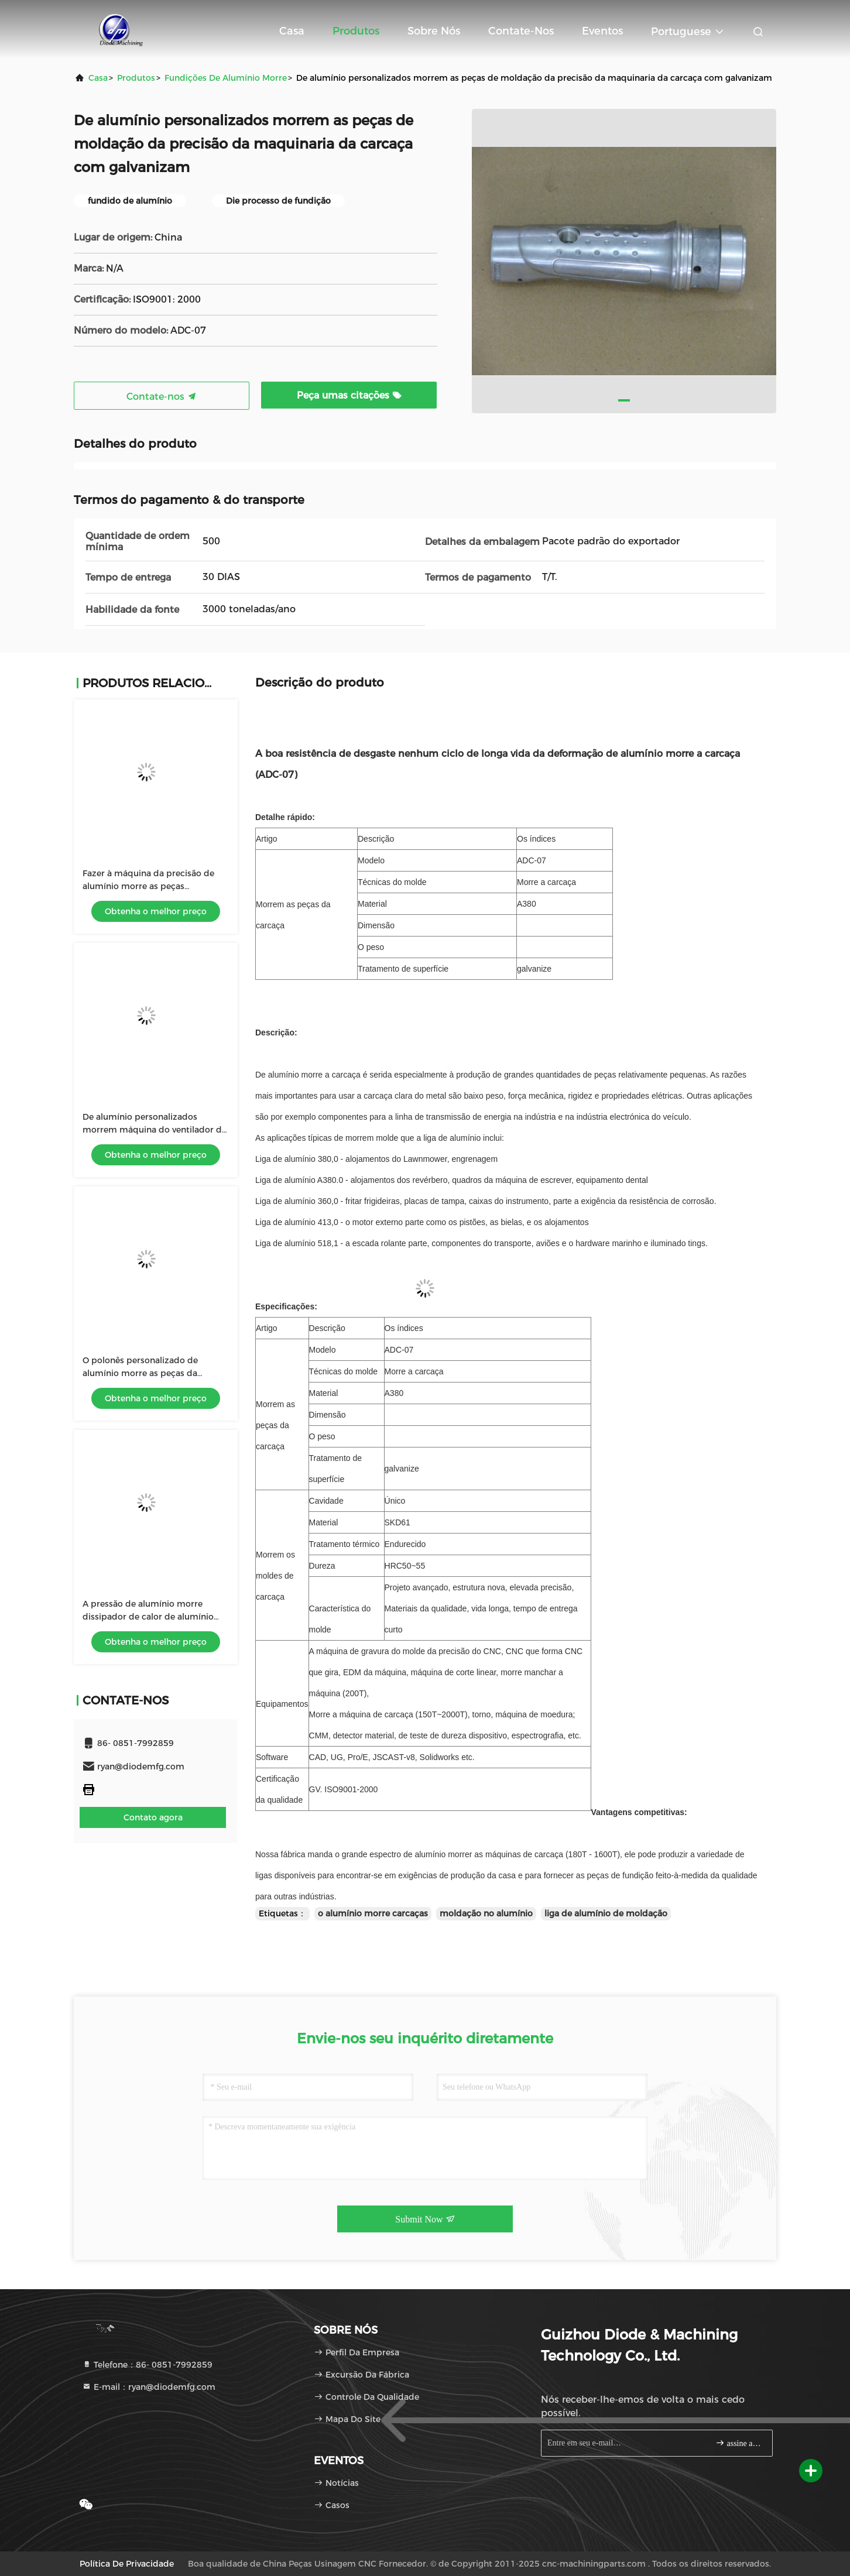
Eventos (602, 31)
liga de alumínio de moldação (605, 1913)
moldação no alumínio (486, 1913)
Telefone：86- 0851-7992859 (147, 2364)
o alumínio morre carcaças (373, 1913)
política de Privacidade (127, 2563)
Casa (291, 31)
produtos (136, 78)
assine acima (739, 2443)
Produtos (356, 31)
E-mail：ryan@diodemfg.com (148, 2387)
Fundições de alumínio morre (225, 78)
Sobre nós (433, 31)
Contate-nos (521, 31)
